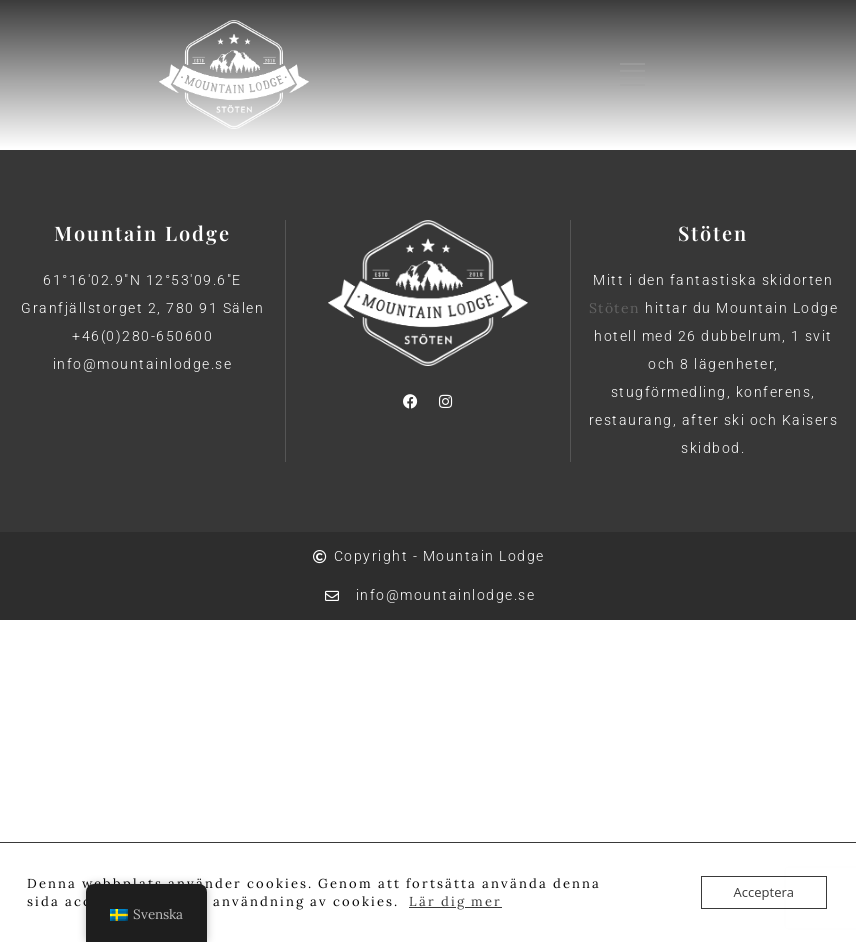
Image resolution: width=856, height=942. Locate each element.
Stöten (615, 308)
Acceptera (764, 892)
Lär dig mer (455, 901)
